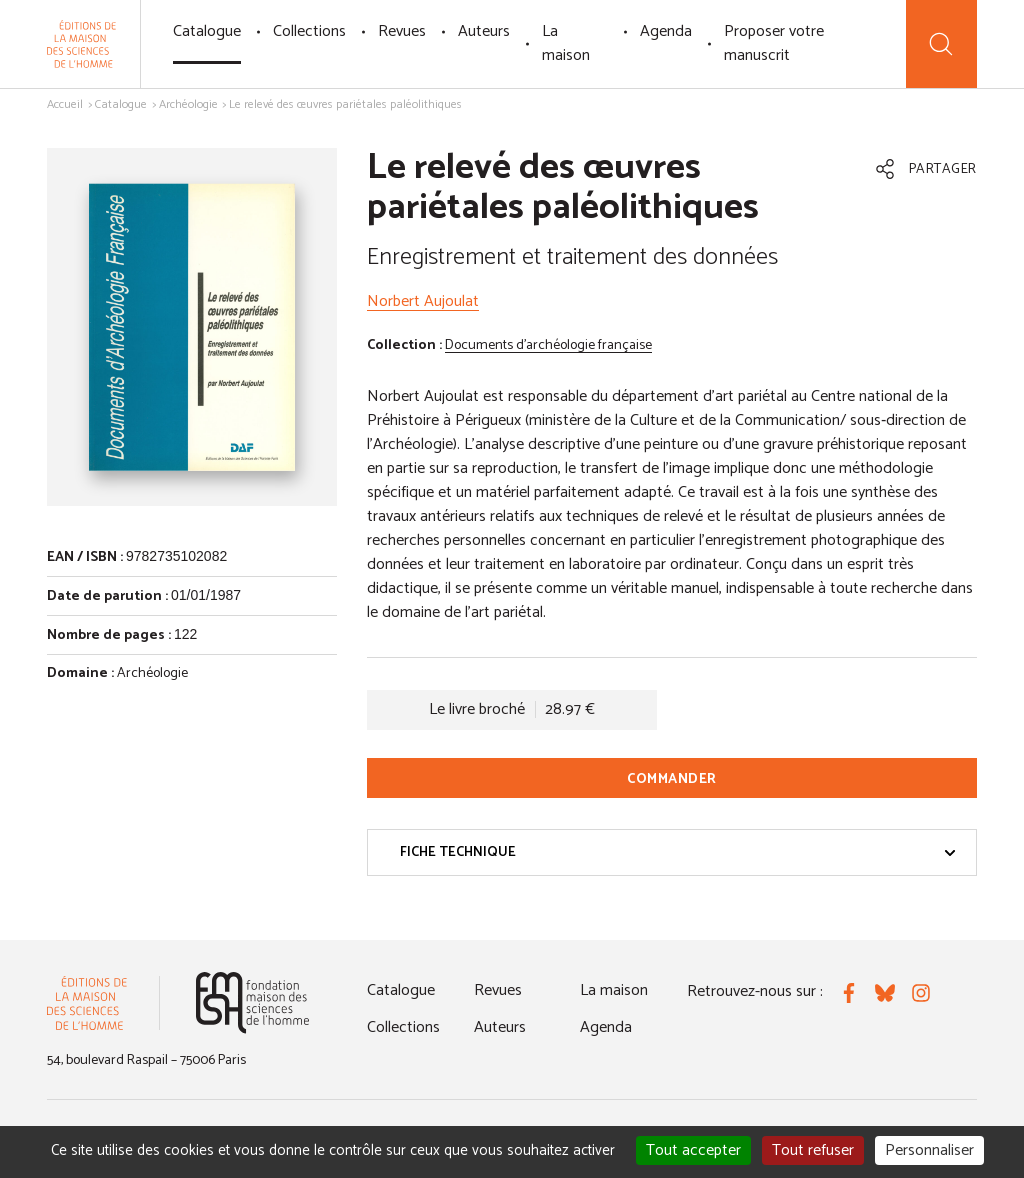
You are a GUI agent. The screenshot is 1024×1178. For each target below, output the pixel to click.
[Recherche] (941, 44)
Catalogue (207, 31)
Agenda (666, 31)
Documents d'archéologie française (548, 345)
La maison (566, 43)
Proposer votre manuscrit (774, 43)
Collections (309, 31)
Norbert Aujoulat (423, 301)
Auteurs (484, 31)
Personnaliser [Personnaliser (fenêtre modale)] (929, 1150)
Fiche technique (678, 852)
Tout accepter (693, 1150)
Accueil (65, 104)
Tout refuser (813, 1150)
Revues (402, 31)
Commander (672, 779)
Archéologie (188, 104)
